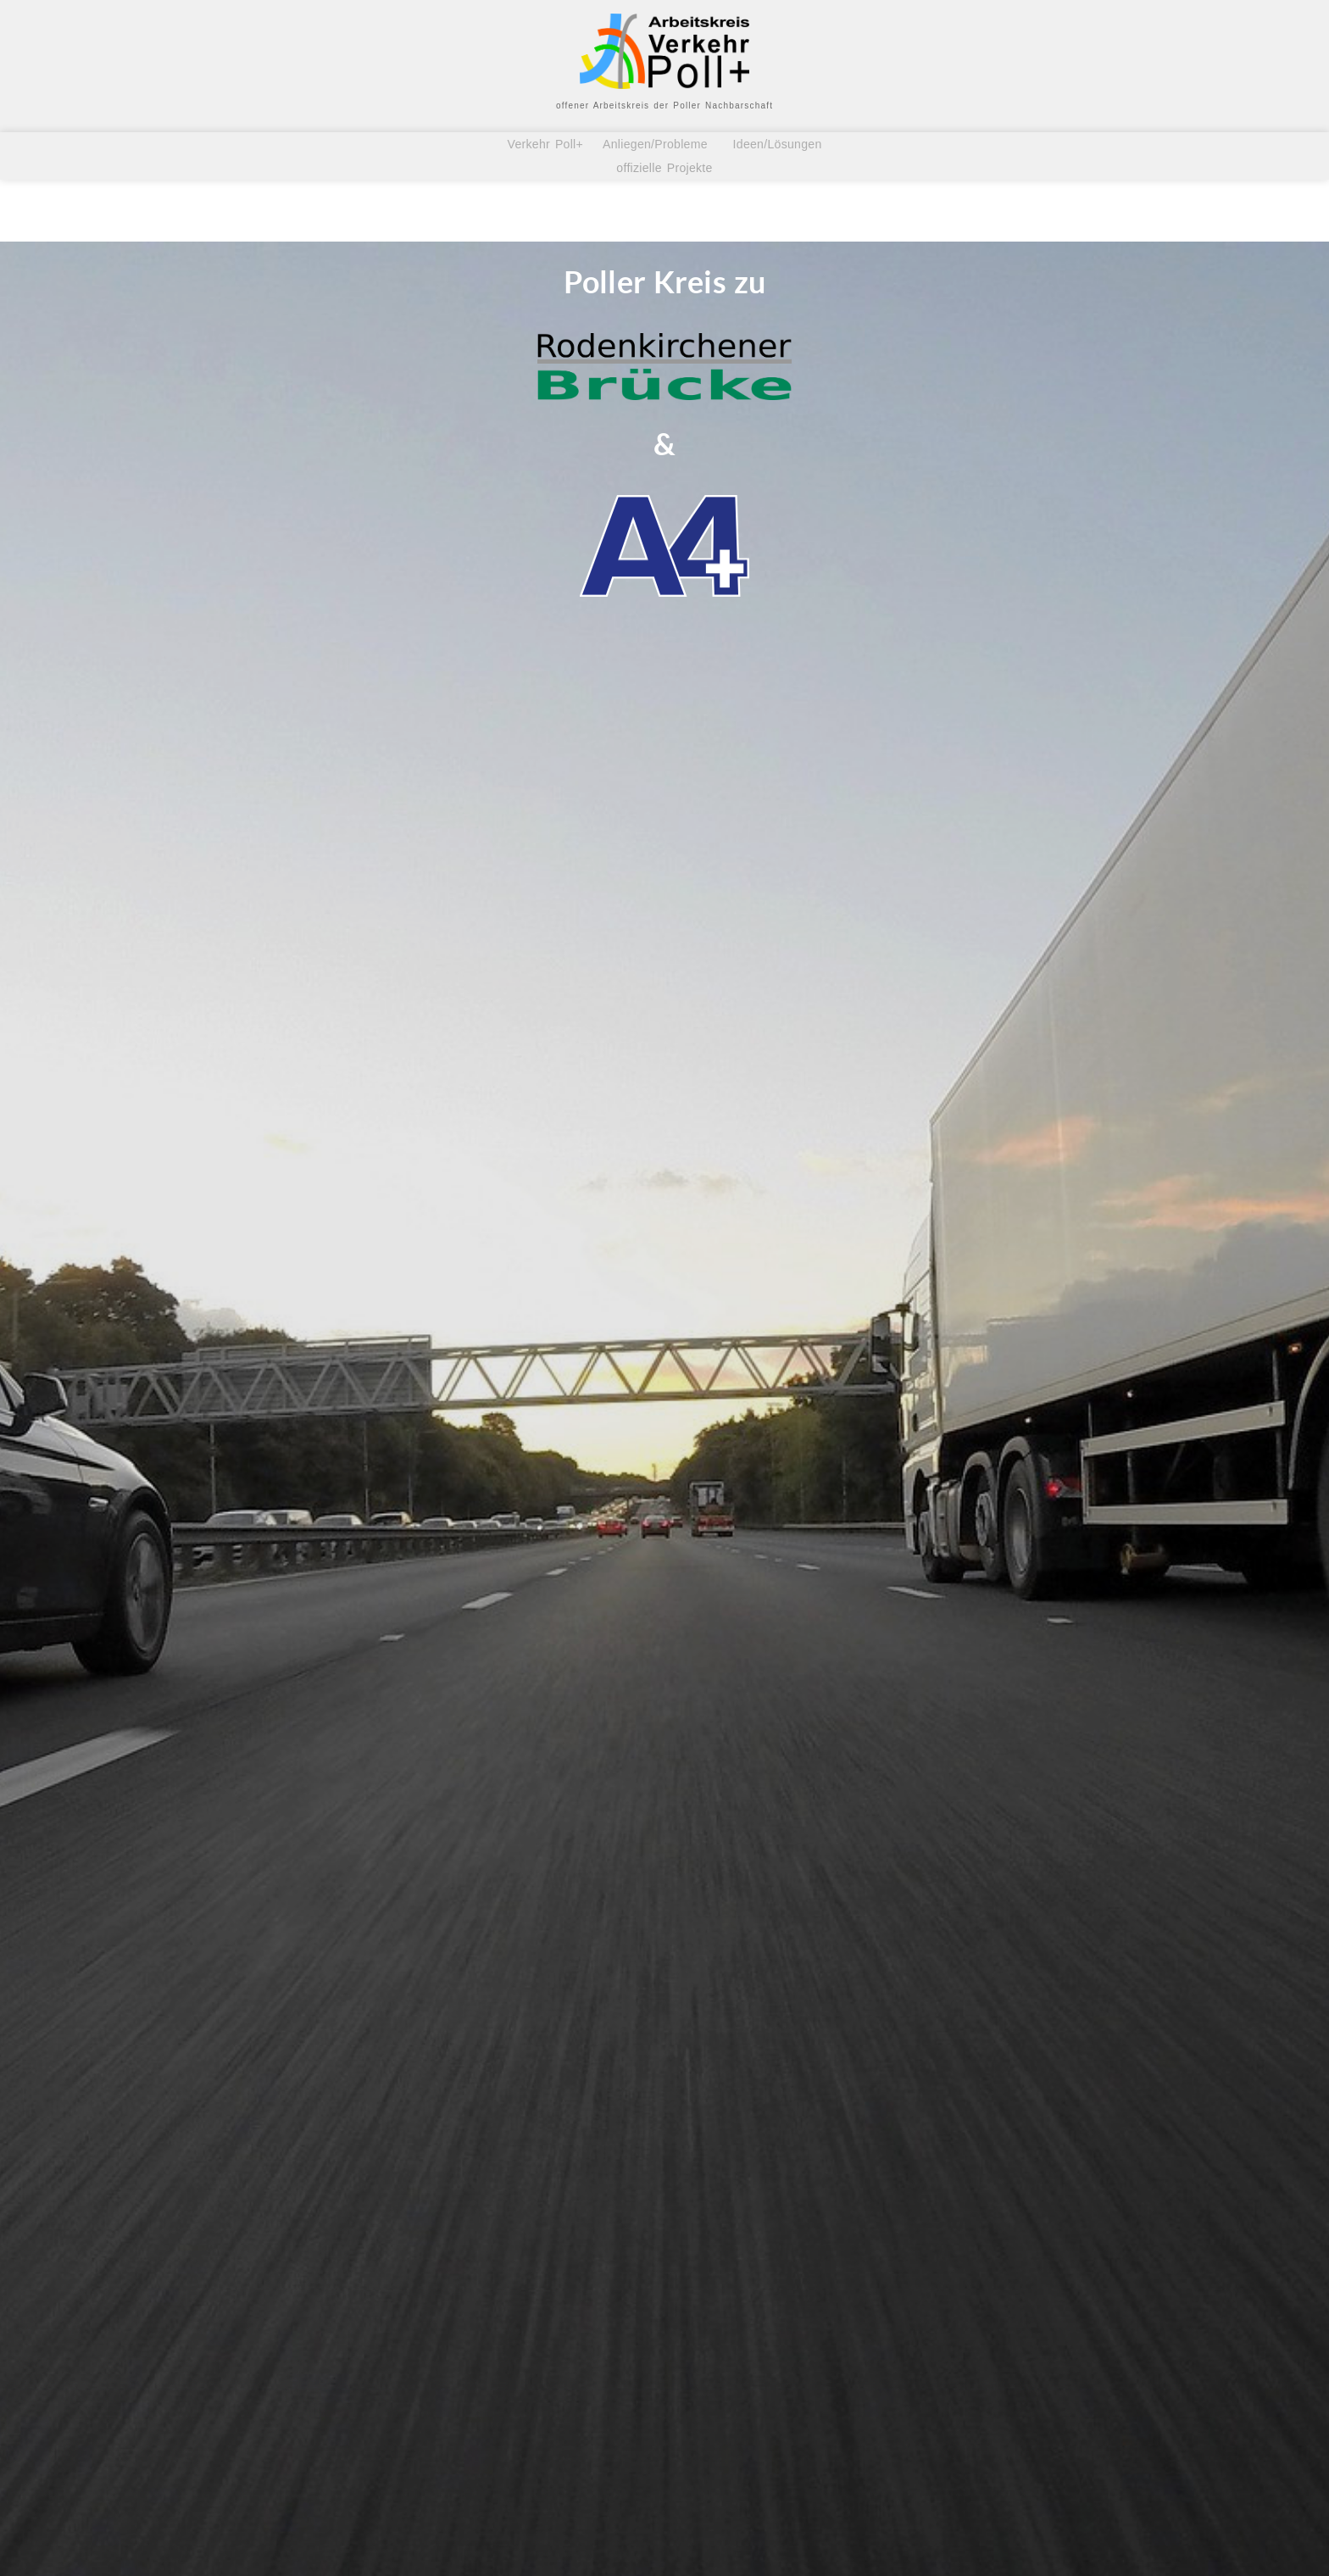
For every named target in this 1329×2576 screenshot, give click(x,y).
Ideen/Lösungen (775, 144)
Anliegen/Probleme (655, 144)
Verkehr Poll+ (549, 144)
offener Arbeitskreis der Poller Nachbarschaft (664, 105)
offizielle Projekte (664, 168)
